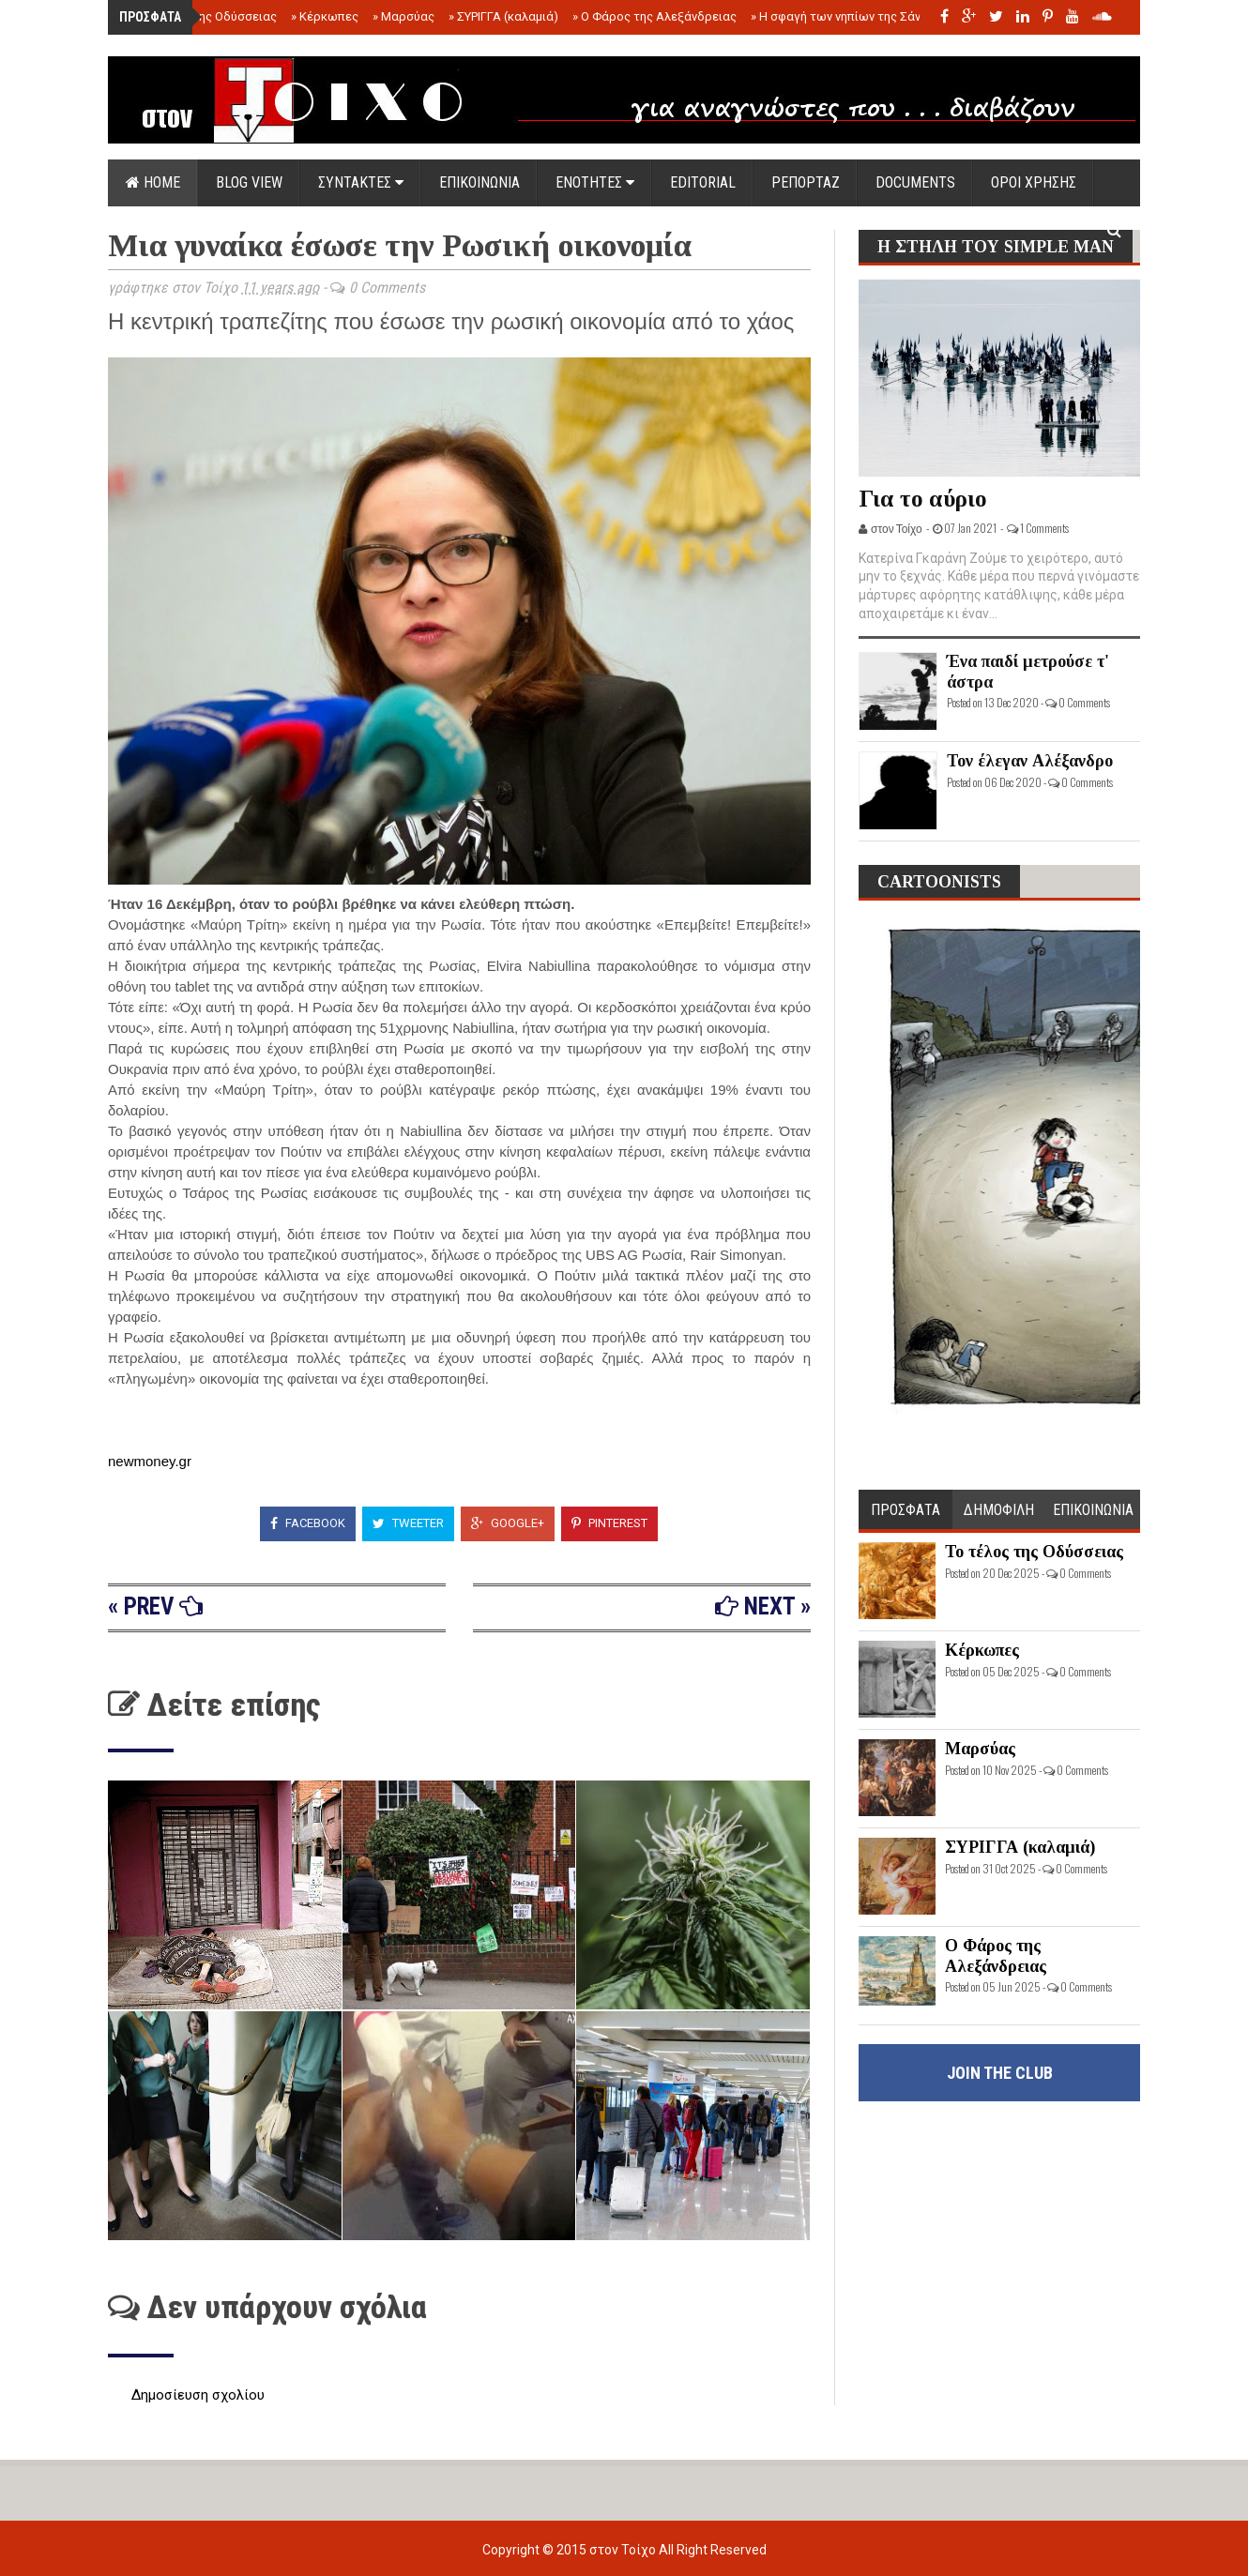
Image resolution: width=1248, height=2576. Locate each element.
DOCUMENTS (915, 182)
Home (153, 182)
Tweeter (408, 1523)
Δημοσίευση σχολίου (198, 2395)
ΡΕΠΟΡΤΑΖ (805, 182)
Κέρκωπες (324, 16)
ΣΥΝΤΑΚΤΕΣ (360, 182)
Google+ (507, 1523)
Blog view (249, 182)
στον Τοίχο (624, 2549)
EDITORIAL (703, 182)
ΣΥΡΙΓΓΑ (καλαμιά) (503, 16)
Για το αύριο (923, 498)
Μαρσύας (403, 16)
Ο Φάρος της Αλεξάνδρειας (654, 16)
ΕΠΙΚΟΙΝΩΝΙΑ (479, 182)
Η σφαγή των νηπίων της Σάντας (846, 16)
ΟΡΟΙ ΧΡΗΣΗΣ (1033, 182)
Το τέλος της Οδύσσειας (204, 16)
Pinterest (609, 1523)
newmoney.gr (149, 1461)
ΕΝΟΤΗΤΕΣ (595, 182)
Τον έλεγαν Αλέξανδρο (1030, 760)
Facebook (307, 1523)
